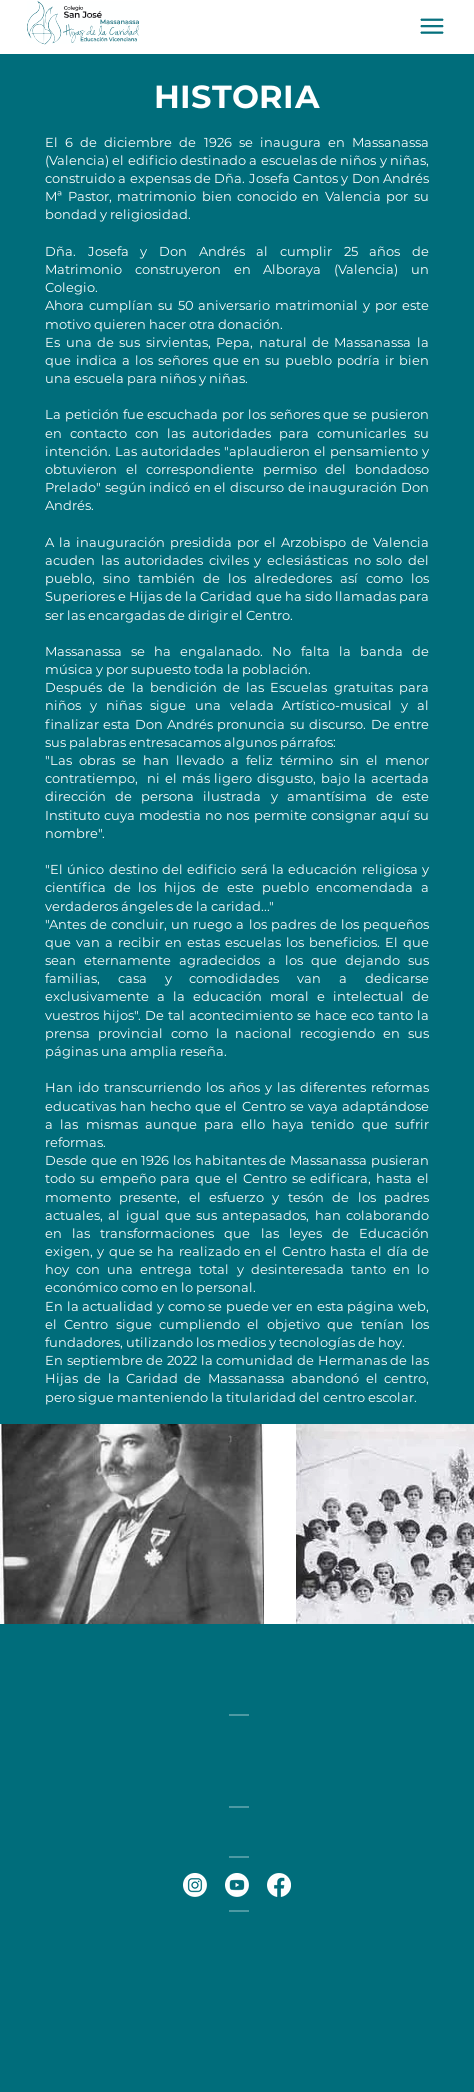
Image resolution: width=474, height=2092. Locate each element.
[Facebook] (279, 1885)
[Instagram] (195, 1885)
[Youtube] (237, 1885)
